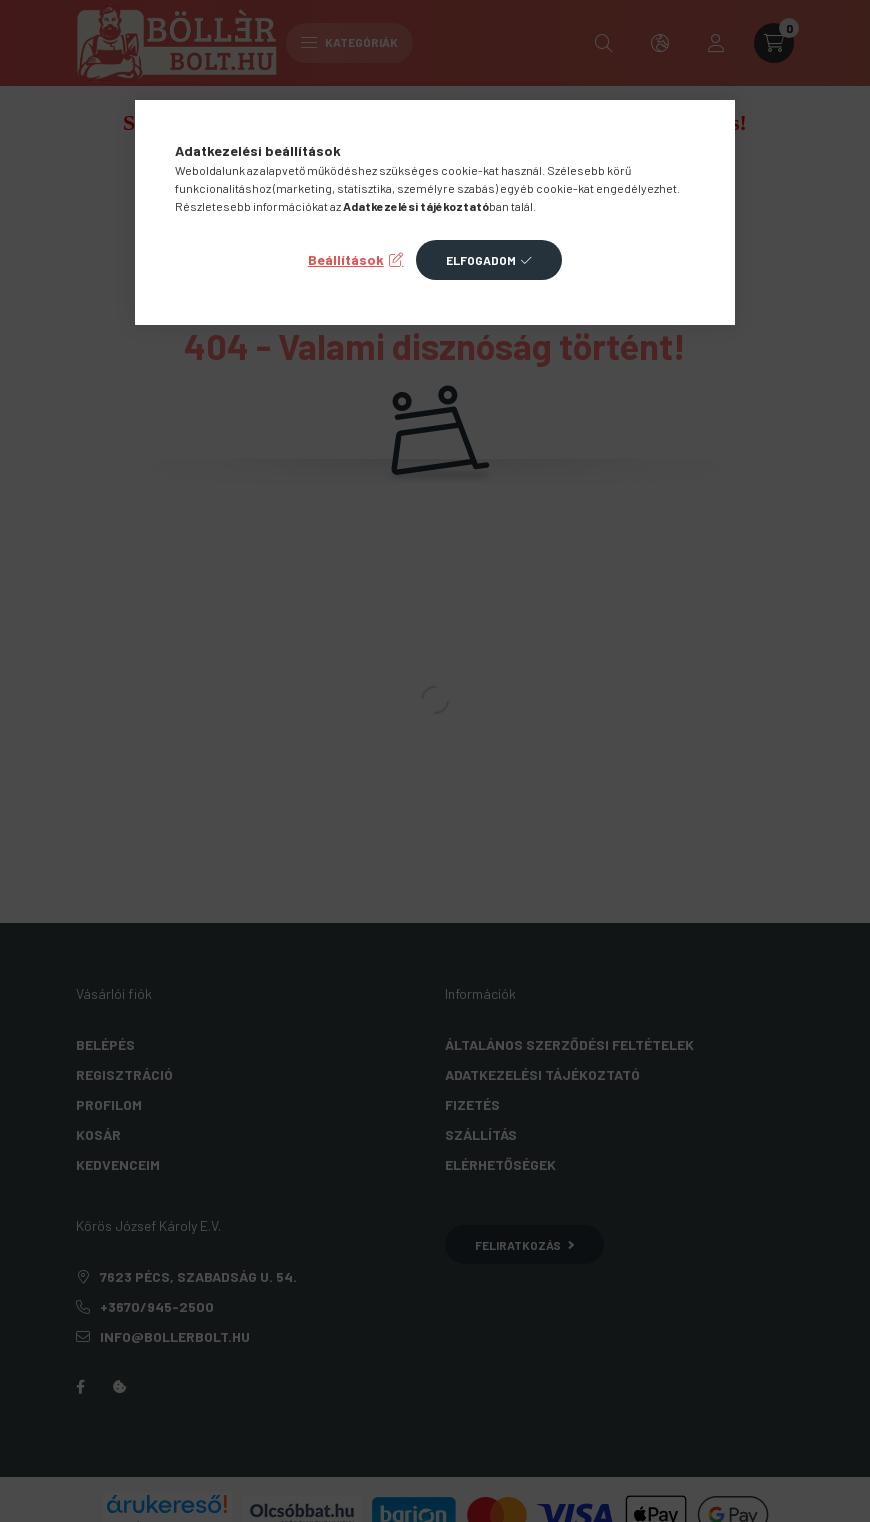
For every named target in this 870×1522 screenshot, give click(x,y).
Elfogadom (481, 260)
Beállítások (346, 259)
